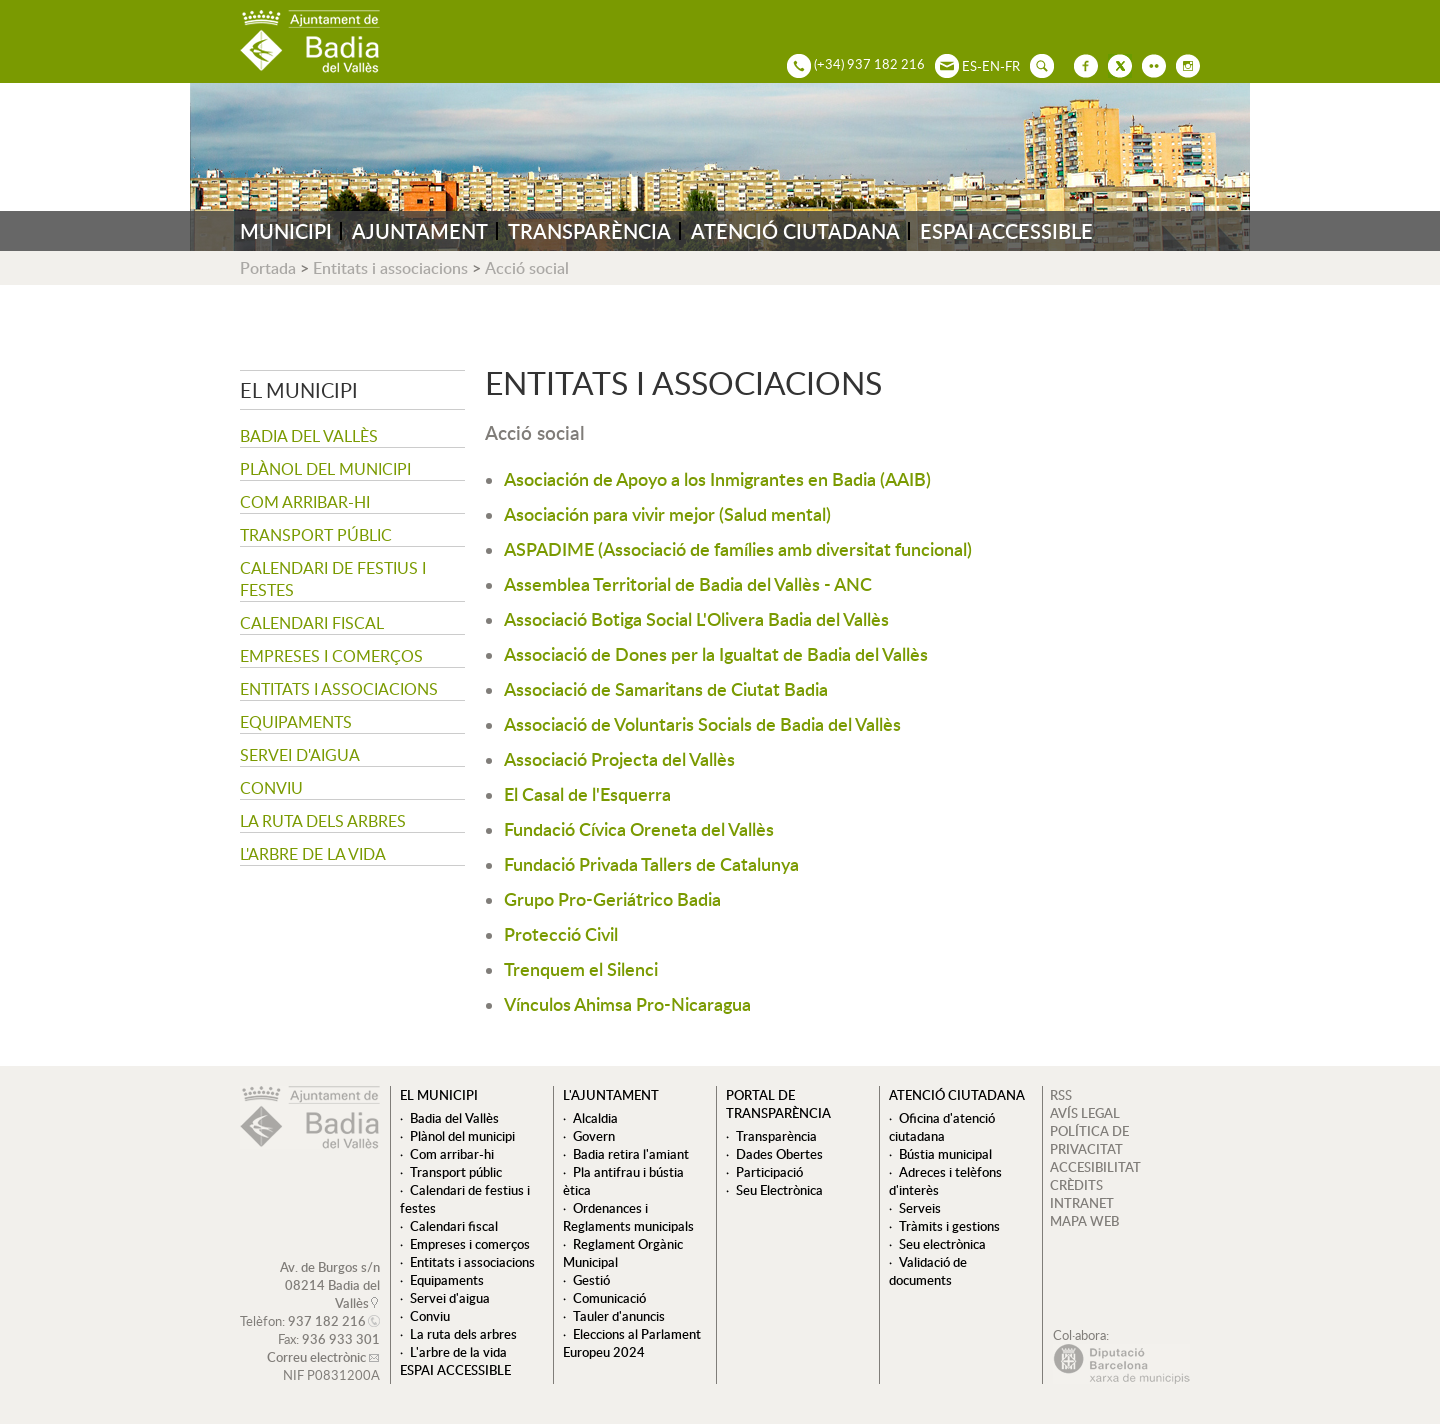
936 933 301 (341, 1339)
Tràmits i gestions (949, 1226)
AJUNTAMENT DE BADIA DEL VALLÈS (310, 41)
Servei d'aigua (300, 755)
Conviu (271, 788)
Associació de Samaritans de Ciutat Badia (666, 688)
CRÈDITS (1076, 1185)
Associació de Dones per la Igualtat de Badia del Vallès (716, 653)
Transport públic (316, 535)
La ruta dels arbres (323, 821)
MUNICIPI (286, 231)
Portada (268, 268)
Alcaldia (595, 1118)
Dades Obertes (779, 1154)
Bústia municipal (945, 1154)
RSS (1061, 1095)
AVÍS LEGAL (1085, 1113)
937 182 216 (327, 1321)
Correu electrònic (316, 1357)
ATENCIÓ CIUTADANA (795, 231)
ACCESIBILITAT (1095, 1167)
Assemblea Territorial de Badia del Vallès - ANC (688, 583)
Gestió (591, 1280)
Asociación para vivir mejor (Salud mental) (667, 513)
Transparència (776, 1136)
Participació (769, 1172)
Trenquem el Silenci (581, 968)
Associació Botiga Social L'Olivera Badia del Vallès (696, 618)
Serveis (920, 1208)
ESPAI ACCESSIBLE (1006, 231)
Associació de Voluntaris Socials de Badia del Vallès (702, 723)
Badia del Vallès (309, 436)
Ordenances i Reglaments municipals (628, 1217)
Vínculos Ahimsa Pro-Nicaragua (627, 1003)
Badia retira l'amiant (631, 1154)
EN (991, 66)
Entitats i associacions (390, 268)
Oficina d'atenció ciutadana (942, 1127)
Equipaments (296, 722)
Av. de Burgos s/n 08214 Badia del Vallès (330, 1285)
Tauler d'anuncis (619, 1316)
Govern (594, 1136)
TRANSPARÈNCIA (589, 231)
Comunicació (609, 1298)
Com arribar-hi (305, 502)
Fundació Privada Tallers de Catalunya (651, 863)
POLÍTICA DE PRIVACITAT (1089, 1140)
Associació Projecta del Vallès (619, 758)
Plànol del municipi (325, 469)
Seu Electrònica (779, 1190)
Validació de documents (928, 1271)
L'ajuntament (611, 1095)
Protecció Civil (561, 933)
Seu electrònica (942, 1244)
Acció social (527, 268)
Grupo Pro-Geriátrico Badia (612, 898)
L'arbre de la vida (313, 854)
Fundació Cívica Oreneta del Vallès (639, 828)
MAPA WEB (1084, 1221)
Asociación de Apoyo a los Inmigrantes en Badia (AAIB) (717, 478)
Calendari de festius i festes (333, 579)
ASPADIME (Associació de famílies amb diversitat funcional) (738, 548)
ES (969, 66)
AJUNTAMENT (420, 231)
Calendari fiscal (312, 623)
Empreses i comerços (331, 656)
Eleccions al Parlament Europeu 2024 (632, 1343)
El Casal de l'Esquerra (587, 793)
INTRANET (1082, 1203)
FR (1012, 66)
